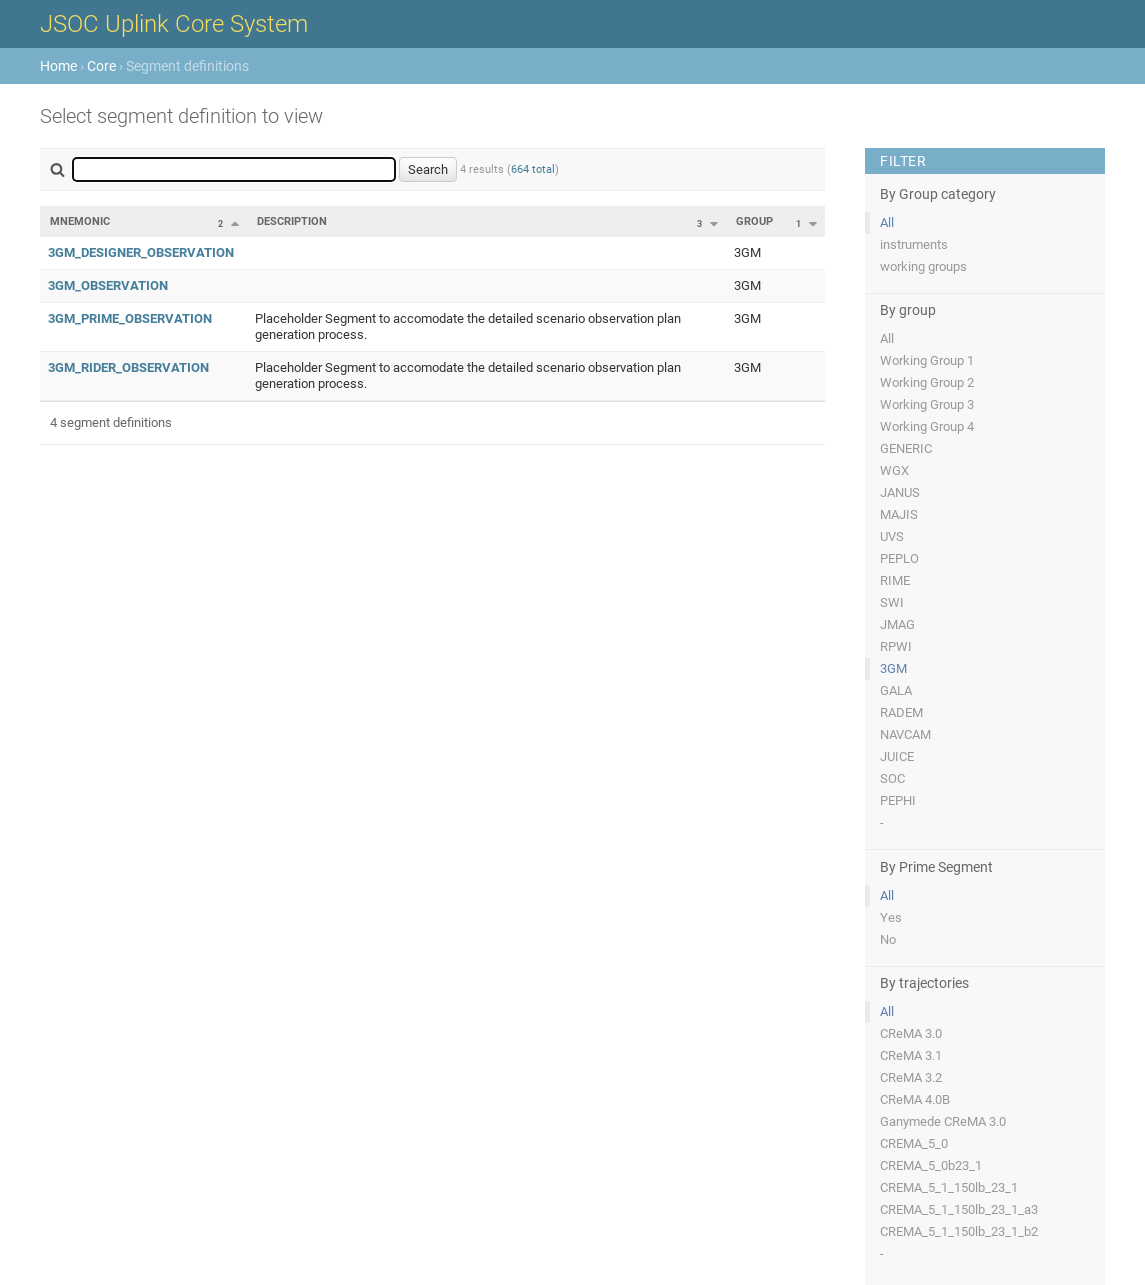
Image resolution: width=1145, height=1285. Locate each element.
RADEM (901, 712)
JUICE (897, 756)
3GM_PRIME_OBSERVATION (130, 318)
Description (292, 221)
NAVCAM (905, 734)
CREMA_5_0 (914, 1143)
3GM (893, 668)
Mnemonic (80, 221)
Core (101, 66)
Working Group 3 (927, 404)
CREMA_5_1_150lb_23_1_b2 (959, 1231)
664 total (533, 169)
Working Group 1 (927, 360)
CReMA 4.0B (915, 1099)
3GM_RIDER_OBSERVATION (128, 367)
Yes (891, 917)
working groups (923, 266)
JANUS (900, 492)
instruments (914, 244)
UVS (892, 536)
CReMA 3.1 (911, 1055)
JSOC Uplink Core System (174, 24)
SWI (892, 602)
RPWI (896, 646)
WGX (894, 470)
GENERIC (906, 448)
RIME (895, 580)
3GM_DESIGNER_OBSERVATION (141, 252)
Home (58, 66)
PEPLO (899, 558)
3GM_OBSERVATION (108, 285)
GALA (896, 690)
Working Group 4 (927, 426)
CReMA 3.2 (911, 1077)
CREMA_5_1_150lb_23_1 (949, 1187)
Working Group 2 (927, 382)
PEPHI (898, 800)
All (887, 222)
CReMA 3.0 (911, 1033)
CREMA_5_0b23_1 (931, 1165)
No (888, 939)
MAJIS (899, 514)
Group (754, 221)
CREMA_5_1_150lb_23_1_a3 (959, 1209)
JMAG (897, 624)
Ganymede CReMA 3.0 (943, 1121)
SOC (892, 778)
